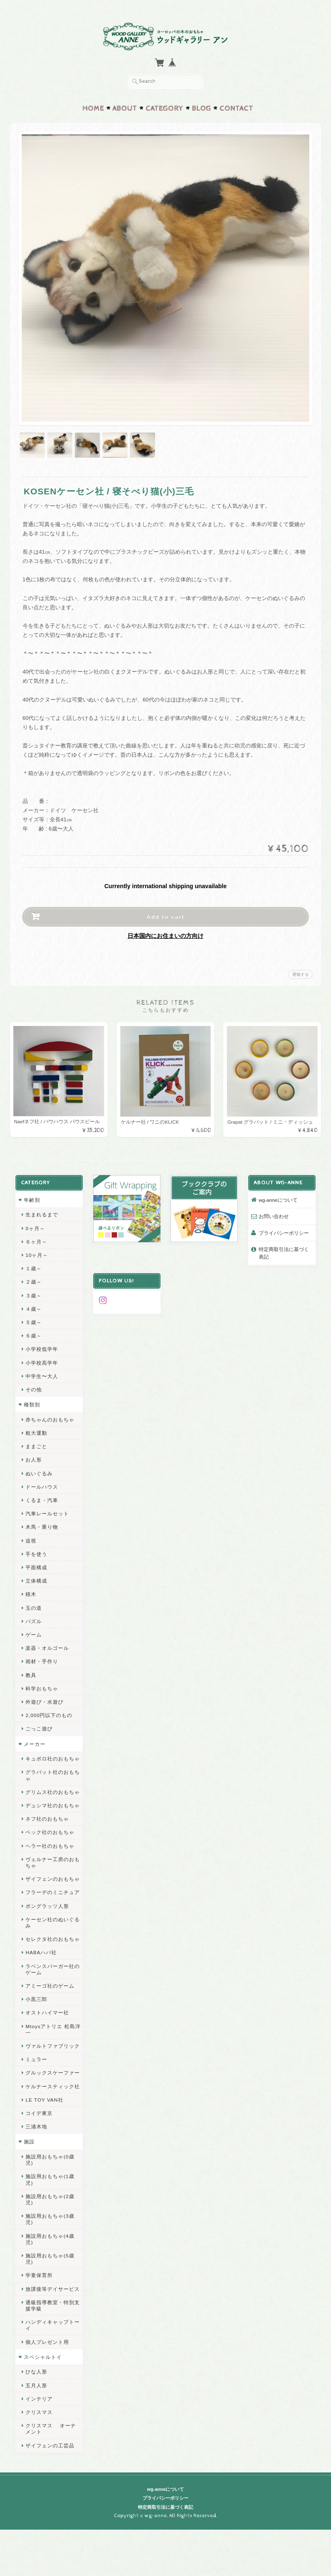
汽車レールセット (47, 1511)
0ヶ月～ (35, 1225)
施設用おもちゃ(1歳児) (49, 2177)
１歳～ (33, 1266)
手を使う (36, 1551)
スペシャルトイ (42, 2354)
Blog (201, 106)
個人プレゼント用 (47, 2339)
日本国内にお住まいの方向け (165, 933)
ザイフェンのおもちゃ (52, 1876)
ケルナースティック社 (52, 2084)
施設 (28, 2139)
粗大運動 (36, 1430)
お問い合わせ (274, 1214)
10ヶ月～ (36, 1252)
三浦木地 (36, 2124)
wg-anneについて (278, 1197)
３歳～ (33, 1293)
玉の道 (33, 1605)
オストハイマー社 (47, 2010)
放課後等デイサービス (52, 2286)
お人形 (33, 1457)
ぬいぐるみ (38, 1471)
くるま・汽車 (41, 1497)
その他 (33, 1387)
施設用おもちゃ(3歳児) (49, 2216)
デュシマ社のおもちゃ (52, 1803)
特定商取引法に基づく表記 (284, 1250)
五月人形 (36, 2383)
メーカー (34, 1741)
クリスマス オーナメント (50, 2426)
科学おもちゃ (41, 1686)
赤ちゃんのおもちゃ (49, 1417)
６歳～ (33, 1333)
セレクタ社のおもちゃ (52, 1936)
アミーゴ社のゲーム (49, 1983)
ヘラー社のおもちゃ (49, 1843)
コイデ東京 (38, 2110)
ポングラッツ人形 (47, 1903)
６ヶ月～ (36, 1239)
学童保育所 (38, 2273)
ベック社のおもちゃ (49, 1830)
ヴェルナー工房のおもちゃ (52, 1860)
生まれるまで (41, 1212)
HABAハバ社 (40, 1950)
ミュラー (36, 2056)
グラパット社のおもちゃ (52, 1773)
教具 (30, 1672)
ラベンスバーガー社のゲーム (52, 1967)
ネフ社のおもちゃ (47, 1816)
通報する (300, 972)
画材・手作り (41, 1659)
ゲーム (33, 1632)
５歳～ (33, 1319)
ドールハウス (41, 1484)
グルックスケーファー (52, 2070)
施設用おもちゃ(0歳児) (49, 2157)
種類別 (31, 1402)
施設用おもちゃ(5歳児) (49, 2256)
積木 (30, 1592)
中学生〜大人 (41, 1373)
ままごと (36, 1443)
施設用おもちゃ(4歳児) (49, 2236)
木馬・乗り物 (41, 1524)
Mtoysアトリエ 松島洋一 (52, 2027)
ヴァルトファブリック (52, 2043)
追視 (30, 1538)
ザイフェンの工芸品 (49, 2443)
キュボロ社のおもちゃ (52, 1756)
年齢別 (31, 1197)
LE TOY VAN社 (44, 2097)
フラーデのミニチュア (52, 1890)
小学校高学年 (41, 1360)
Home (93, 106)
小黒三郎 (36, 1996)
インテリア (38, 2396)
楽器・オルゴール (47, 1645)
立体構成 (36, 1578)
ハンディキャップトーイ (52, 2322)
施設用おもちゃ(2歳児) (49, 2197)
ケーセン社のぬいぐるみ (52, 1920)
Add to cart (166, 914)
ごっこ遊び (38, 1726)
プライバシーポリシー (284, 1230)
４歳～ (33, 1306)
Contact (236, 106)
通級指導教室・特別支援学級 (52, 2303)
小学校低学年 (41, 1347)
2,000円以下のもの (48, 1712)
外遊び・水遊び (44, 1699)
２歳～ (33, 1279)
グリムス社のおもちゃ (52, 1789)
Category (164, 106)
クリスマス (38, 2409)
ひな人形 (36, 2369)
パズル (33, 1618)
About (124, 106)
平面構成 (36, 1565)
